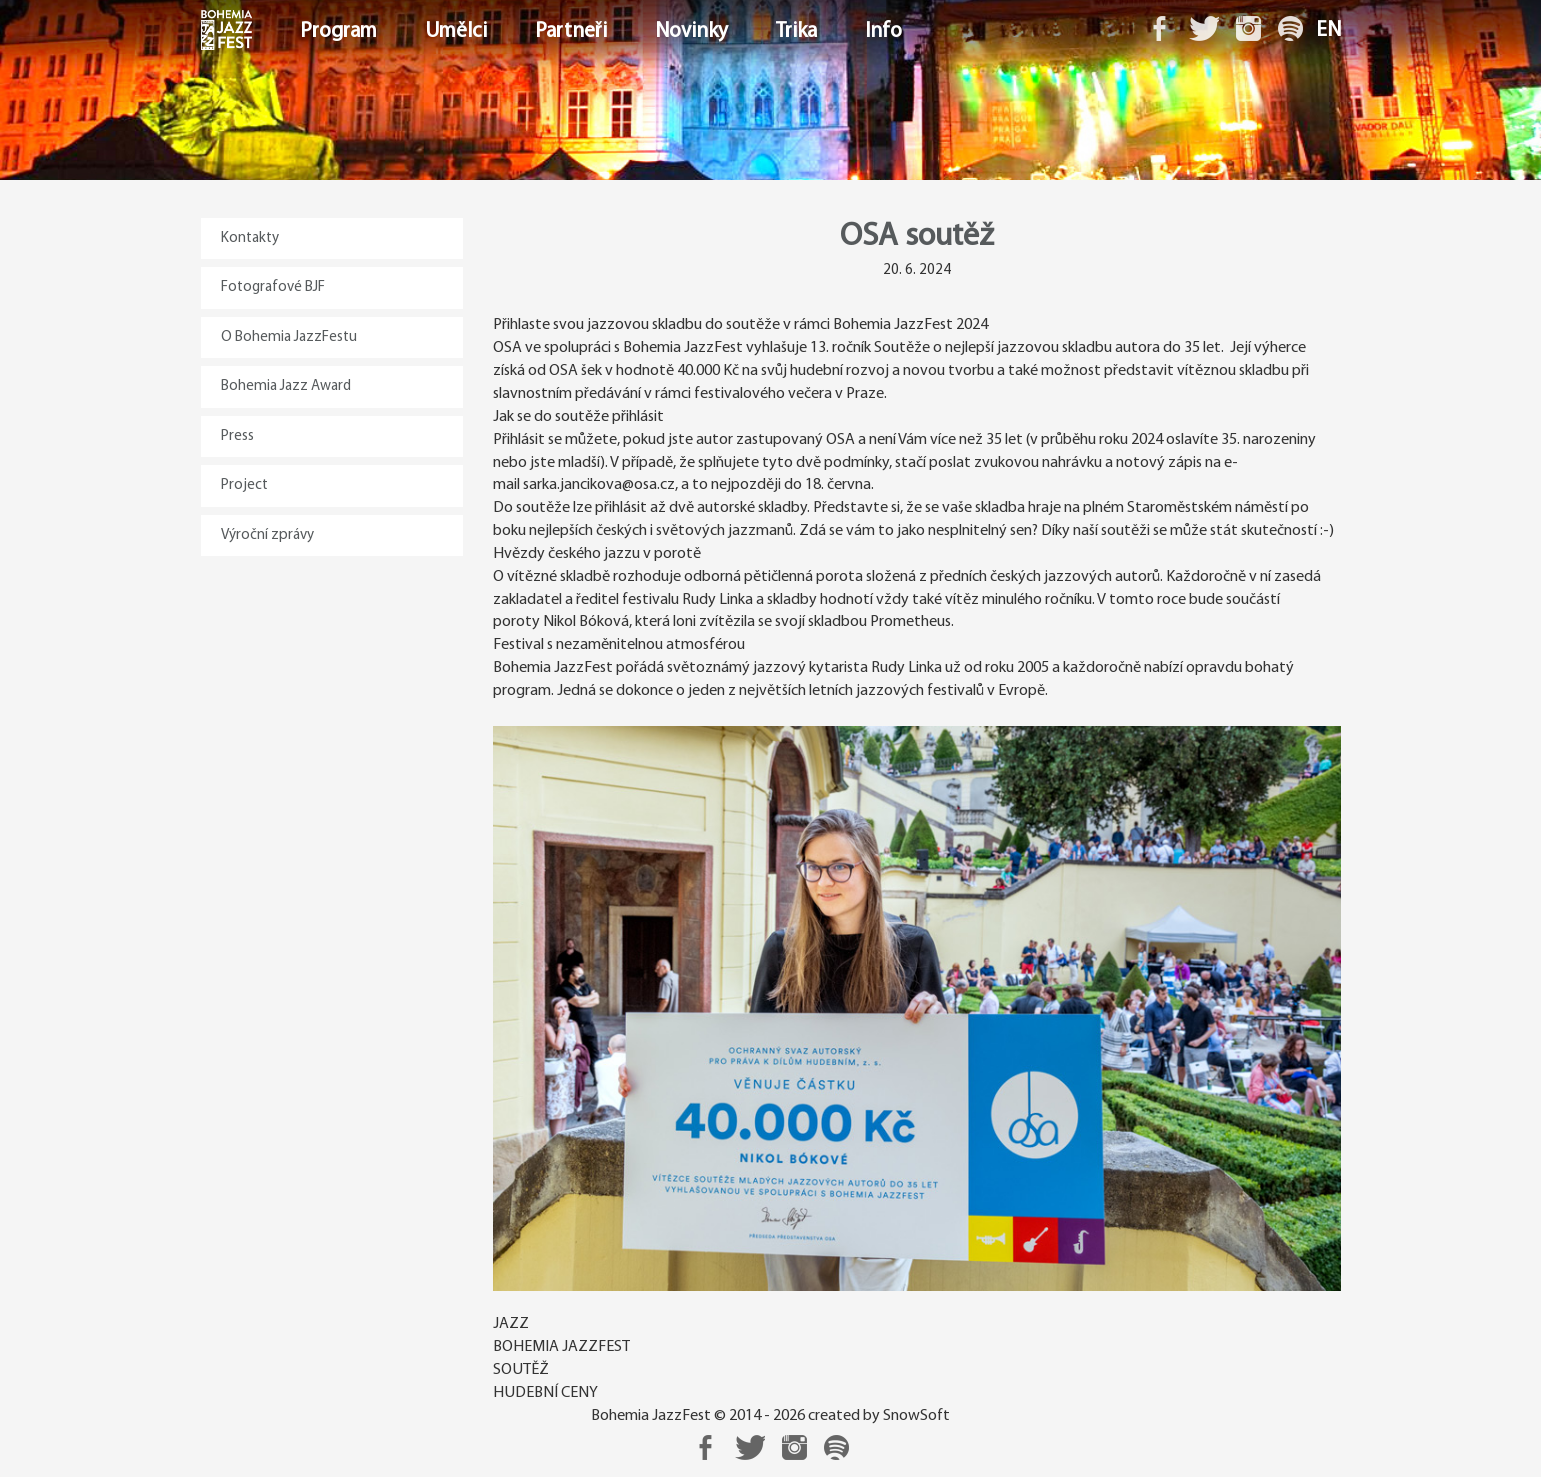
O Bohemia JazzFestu (289, 337)
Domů (203, 31)
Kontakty (250, 238)
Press (237, 436)
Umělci (456, 31)
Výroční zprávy (267, 535)
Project (244, 485)
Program (338, 31)
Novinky (691, 31)
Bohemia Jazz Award (286, 386)
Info (883, 31)
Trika (796, 31)
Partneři (571, 31)
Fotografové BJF (273, 287)
